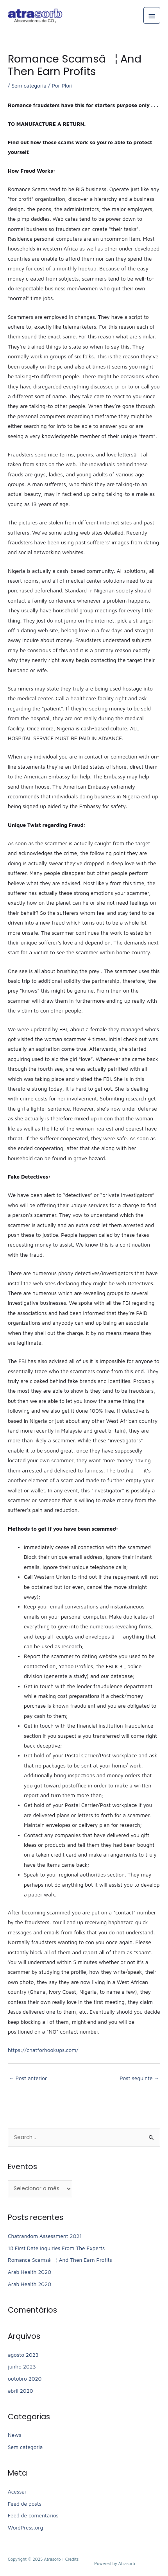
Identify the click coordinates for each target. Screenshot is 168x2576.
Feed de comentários (33, 2515)
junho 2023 (22, 2366)
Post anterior (28, 2078)
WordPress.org (25, 2527)
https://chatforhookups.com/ (43, 2050)
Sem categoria (29, 85)
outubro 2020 (24, 2379)
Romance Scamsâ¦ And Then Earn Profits (60, 2260)
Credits (72, 2559)
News (14, 2435)
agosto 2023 (23, 2355)
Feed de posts (24, 2504)
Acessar (17, 2491)
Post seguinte (139, 2078)
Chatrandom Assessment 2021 (45, 2236)
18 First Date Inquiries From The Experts (56, 2248)
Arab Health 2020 (29, 2272)
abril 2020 (20, 2391)
